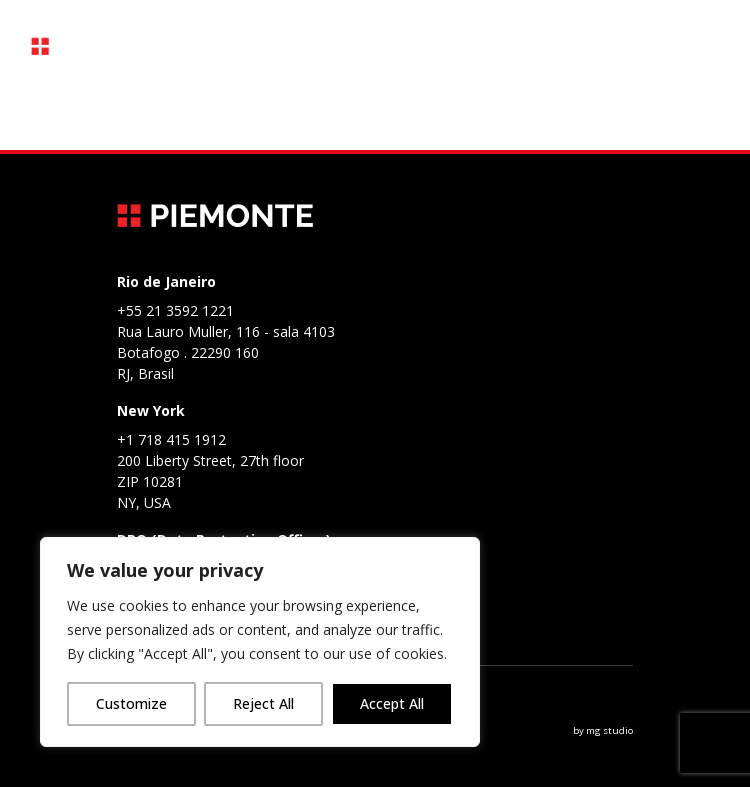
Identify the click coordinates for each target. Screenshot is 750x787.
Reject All (263, 703)
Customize (131, 703)
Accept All (392, 703)
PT (535, 46)
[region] (260, 642)
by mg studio (603, 730)
